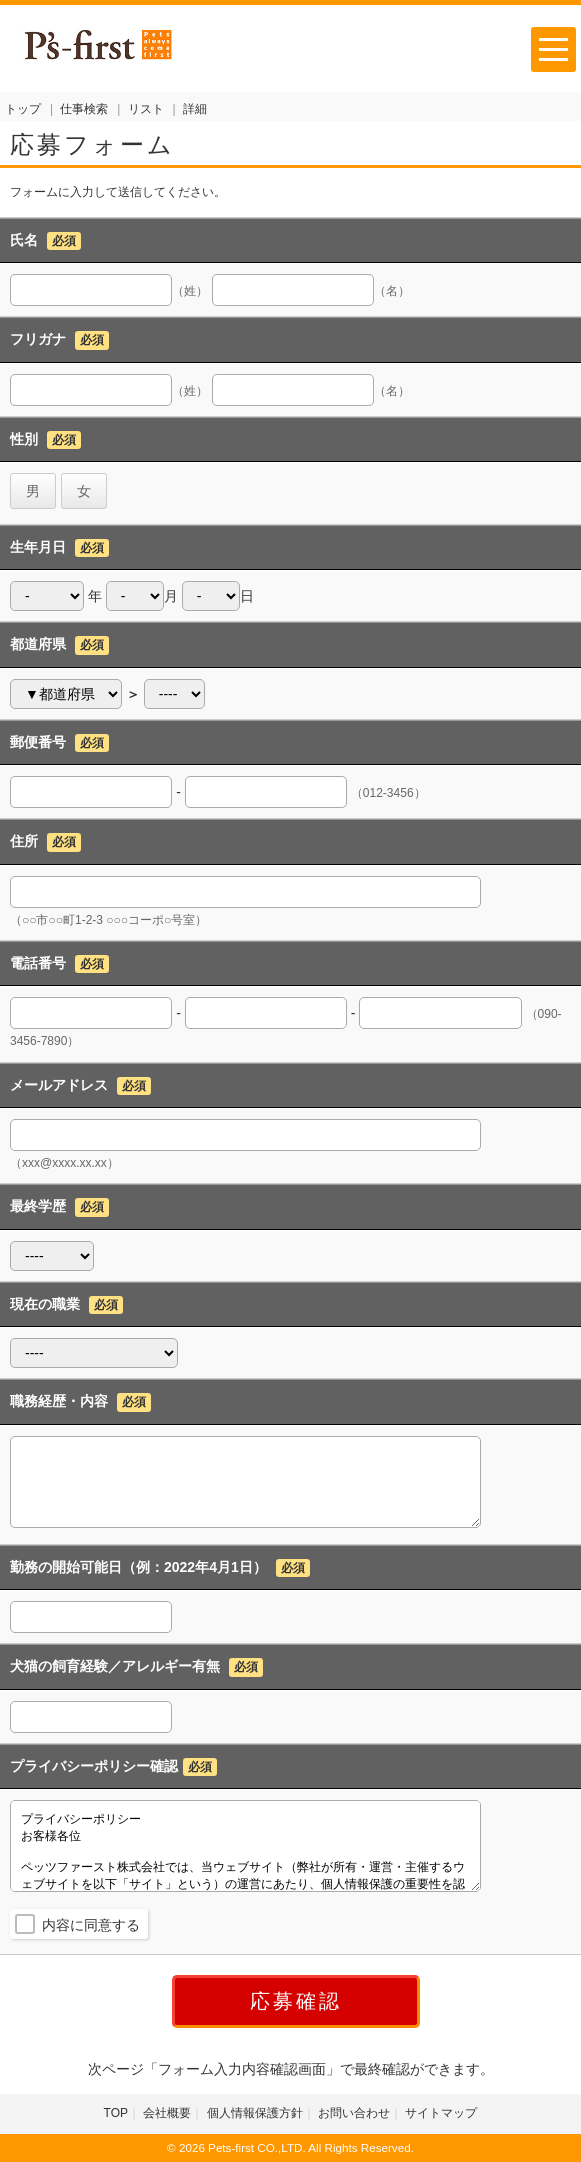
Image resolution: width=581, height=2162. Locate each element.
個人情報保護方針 (255, 2113)
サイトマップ (441, 2113)
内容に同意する (91, 1925)
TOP (116, 2113)
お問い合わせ (354, 2113)
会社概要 (167, 2113)
